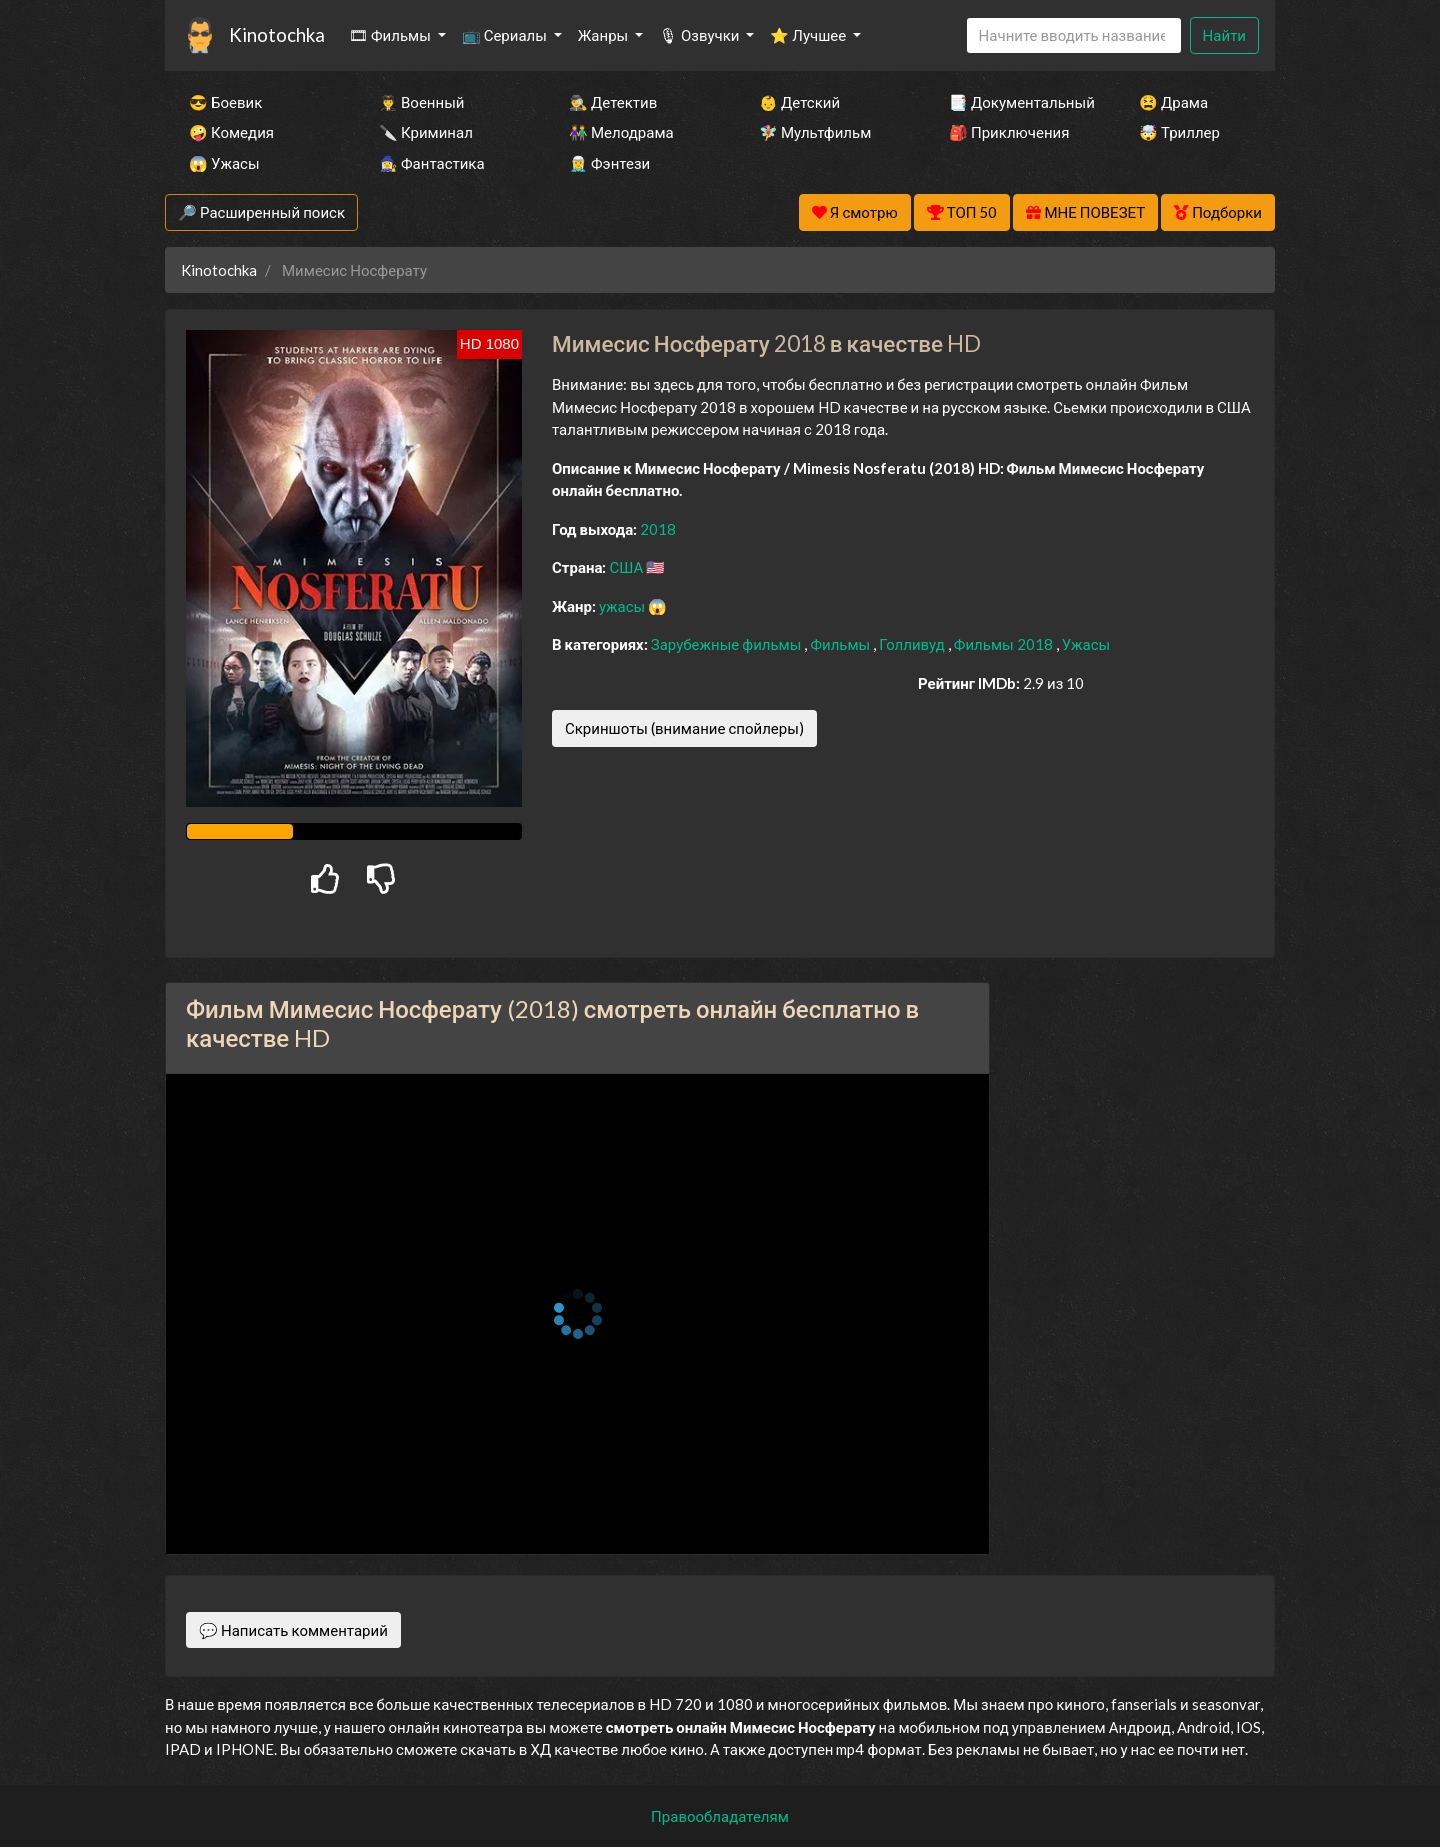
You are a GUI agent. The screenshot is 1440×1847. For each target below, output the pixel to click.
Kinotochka (277, 34)
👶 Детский (799, 102)
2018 (658, 529)
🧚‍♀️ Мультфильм (815, 132)
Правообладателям (720, 1816)
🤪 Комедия (231, 132)
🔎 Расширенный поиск (261, 212)
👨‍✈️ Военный (421, 102)
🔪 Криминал (426, 132)
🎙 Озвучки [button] (700, 35)
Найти (1224, 35)
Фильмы (841, 644)
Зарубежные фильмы (728, 644)
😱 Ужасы (224, 163)
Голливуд (913, 644)
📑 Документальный (1017, 102)
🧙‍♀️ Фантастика (432, 163)
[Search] (1074, 35)
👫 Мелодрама (621, 132)
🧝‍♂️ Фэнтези (609, 163)
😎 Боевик (225, 102)
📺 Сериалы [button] (506, 35)
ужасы (623, 606)
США (627, 567)
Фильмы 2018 (1005, 644)
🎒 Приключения (1009, 132)
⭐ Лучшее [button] (809, 35)
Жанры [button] (605, 35)
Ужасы (1086, 644)
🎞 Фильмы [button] (391, 35)
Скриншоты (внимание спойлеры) (684, 728)
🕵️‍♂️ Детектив (613, 102)
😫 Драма (1173, 102)
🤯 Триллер (1179, 132)
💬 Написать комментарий (293, 1630)
